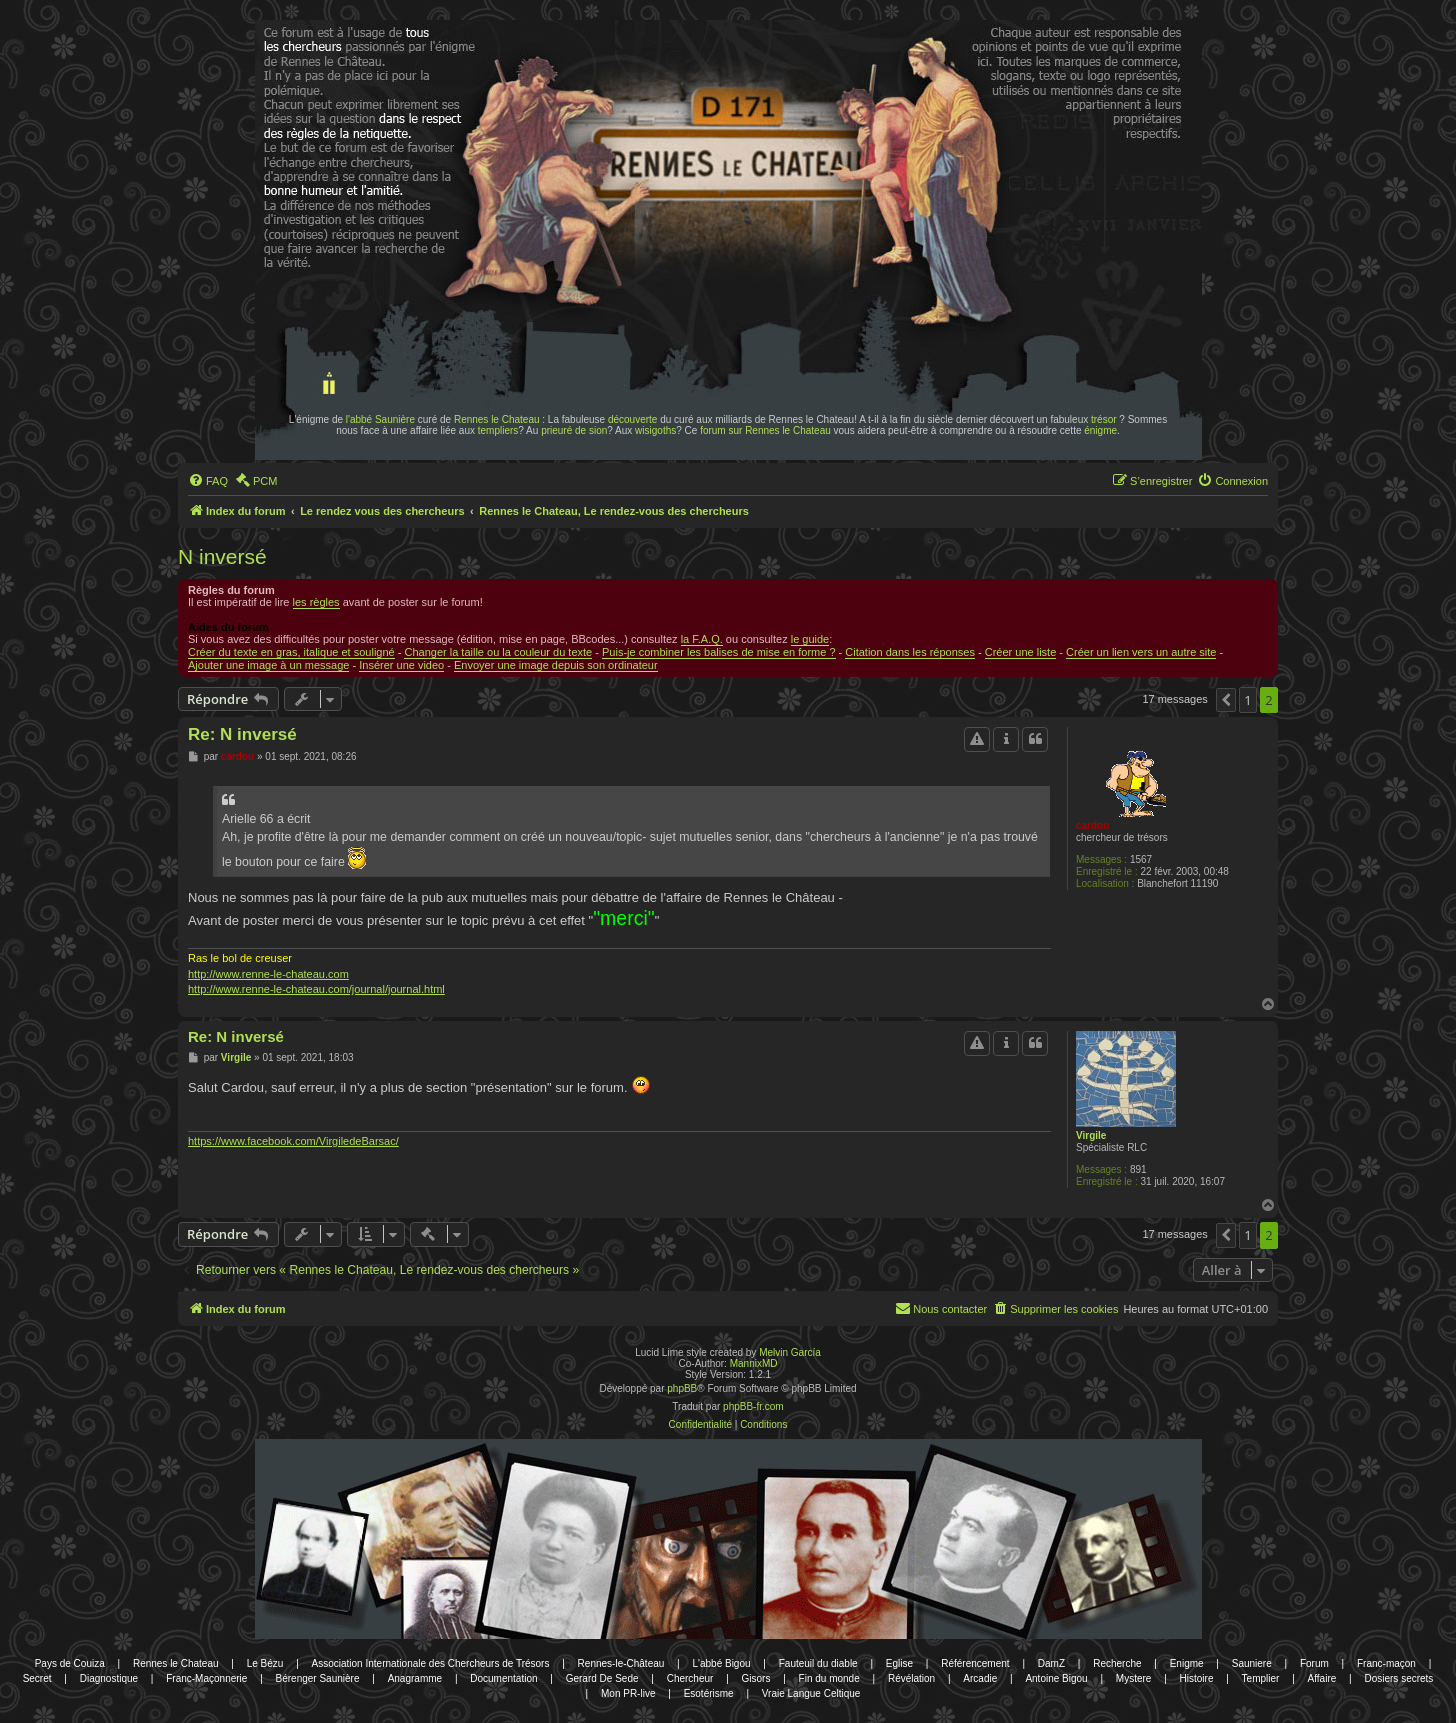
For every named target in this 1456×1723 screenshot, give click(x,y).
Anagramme (415, 1678)
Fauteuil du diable (818, 1663)
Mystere (1134, 1678)
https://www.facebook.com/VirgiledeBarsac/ (293, 1141)
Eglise (899, 1663)
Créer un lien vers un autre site (1141, 652)
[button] (1226, 700)
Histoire (1197, 1678)
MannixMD (754, 1363)
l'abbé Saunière (380, 419)
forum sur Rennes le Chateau (765, 430)
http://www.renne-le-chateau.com (268, 974)
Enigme (1187, 1663)
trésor (1104, 419)
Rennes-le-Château (621, 1663)
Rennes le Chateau (497, 419)
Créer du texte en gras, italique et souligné (291, 652)
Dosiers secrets (1398, 1678)
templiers (498, 430)
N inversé (222, 556)
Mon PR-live (628, 1693)
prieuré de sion (574, 430)
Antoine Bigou (1056, 1678)
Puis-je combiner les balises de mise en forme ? (719, 652)
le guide (810, 639)
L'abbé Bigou (721, 1663)
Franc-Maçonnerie (206, 1678)
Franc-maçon (1386, 1663)
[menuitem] (208, 481)
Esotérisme (709, 1693)
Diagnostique (109, 1678)
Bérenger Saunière (318, 1678)
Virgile (1091, 1135)
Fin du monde (829, 1678)
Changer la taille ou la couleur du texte (498, 652)
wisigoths (655, 430)
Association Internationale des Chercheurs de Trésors (431, 1663)
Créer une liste (1021, 652)
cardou (1092, 825)
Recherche (1117, 1663)
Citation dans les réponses (910, 652)
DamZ (1051, 1663)
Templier (1261, 1678)
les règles (316, 602)
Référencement (975, 1663)
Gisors (756, 1678)
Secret (37, 1678)
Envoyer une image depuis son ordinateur (556, 665)
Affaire (1322, 1678)
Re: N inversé (242, 734)
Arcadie (980, 1678)
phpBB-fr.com (753, 1406)
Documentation (503, 1678)
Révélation (911, 1678)
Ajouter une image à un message (268, 665)
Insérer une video (401, 665)
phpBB (682, 1388)
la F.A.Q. (702, 639)
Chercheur (690, 1678)
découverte (632, 419)
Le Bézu (265, 1663)
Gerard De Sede (602, 1678)
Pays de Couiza (70, 1663)
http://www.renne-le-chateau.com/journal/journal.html (316, 989)
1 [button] (1247, 700)
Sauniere (1252, 1663)
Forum (1314, 1663)
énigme (1100, 430)
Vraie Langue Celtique (811, 1693)
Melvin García (790, 1352)
